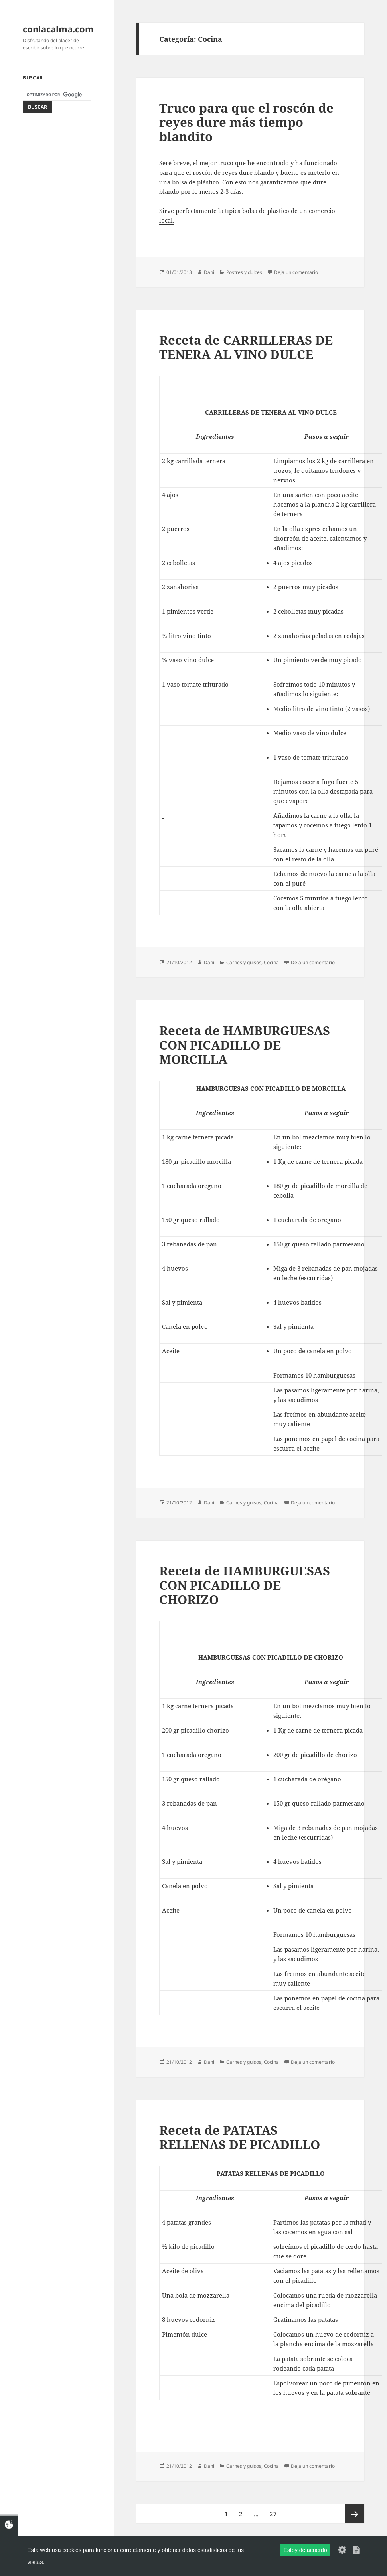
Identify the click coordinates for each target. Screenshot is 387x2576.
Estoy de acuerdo (305, 2550)
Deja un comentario (296, 272)
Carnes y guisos (243, 962)
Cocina (271, 962)
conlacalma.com (58, 29)
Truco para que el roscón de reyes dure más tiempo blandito (246, 122)
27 (275, 2511)
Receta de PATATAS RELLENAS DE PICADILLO (239, 2137)
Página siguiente (354, 2513)
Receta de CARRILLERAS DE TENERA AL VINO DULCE (246, 347)
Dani (209, 272)
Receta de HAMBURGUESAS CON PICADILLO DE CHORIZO (244, 1585)
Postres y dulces (244, 272)
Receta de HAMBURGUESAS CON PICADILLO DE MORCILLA (244, 1045)
